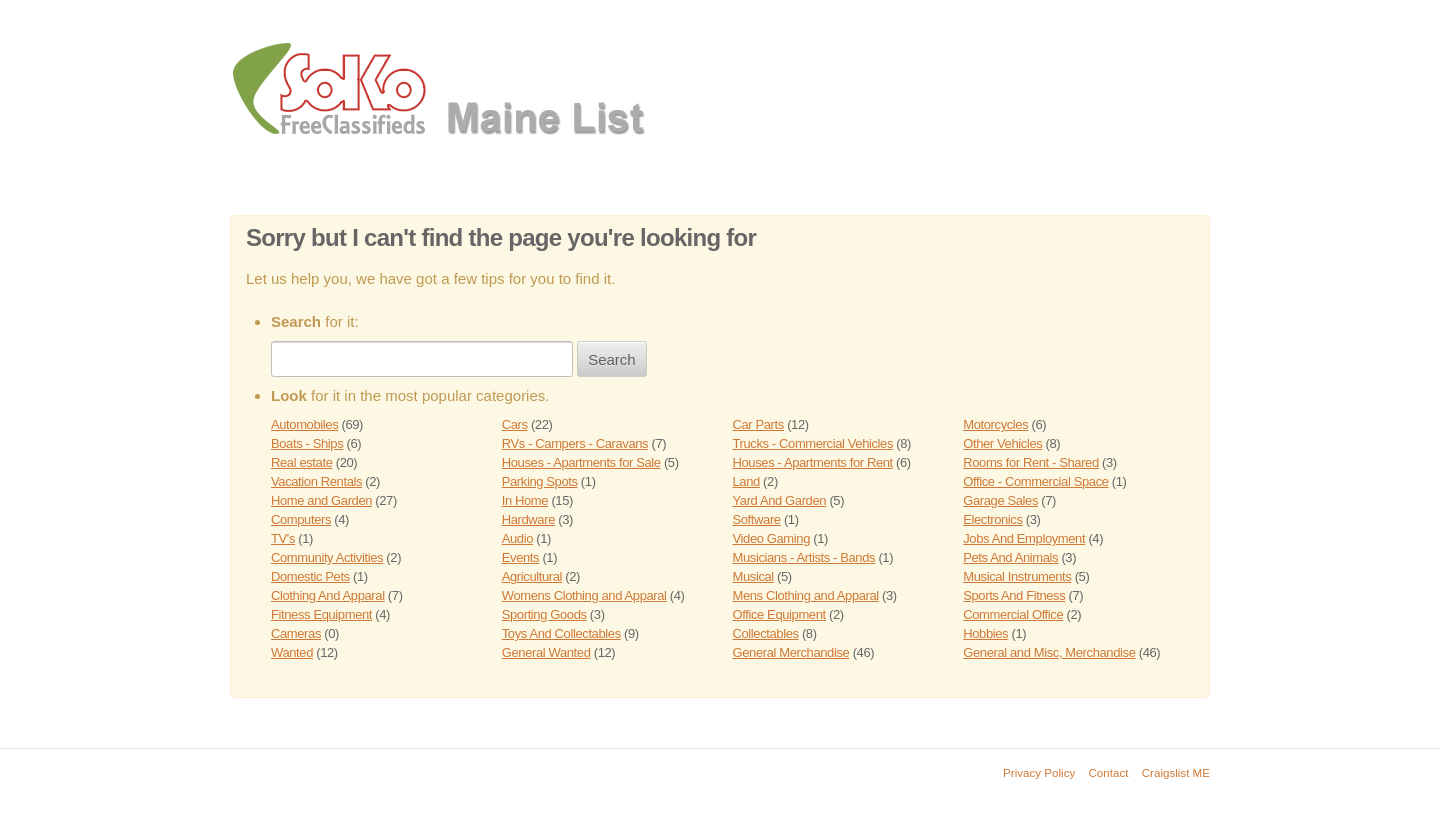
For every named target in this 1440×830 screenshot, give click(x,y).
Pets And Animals (1010, 557)
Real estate (301, 462)
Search (612, 359)
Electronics (992, 519)
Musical (753, 576)
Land (746, 481)
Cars (515, 424)
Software (757, 519)
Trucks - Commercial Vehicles (813, 443)
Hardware (528, 519)
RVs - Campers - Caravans (575, 443)
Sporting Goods (544, 614)
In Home (525, 500)
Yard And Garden (780, 500)
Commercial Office (1013, 614)
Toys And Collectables (561, 633)
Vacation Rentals (316, 481)
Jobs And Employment (1024, 538)
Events (520, 557)
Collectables (766, 633)
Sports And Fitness (1014, 595)
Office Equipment (779, 614)
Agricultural (532, 576)
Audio (517, 538)
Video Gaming (771, 538)
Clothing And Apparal (328, 595)
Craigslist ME (1176, 772)
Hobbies (985, 633)
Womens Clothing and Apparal (584, 595)
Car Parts (758, 424)
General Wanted (546, 652)
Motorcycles (995, 424)
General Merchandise (791, 652)
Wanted (292, 652)
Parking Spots (540, 481)
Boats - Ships (307, 443)
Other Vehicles (1002, 443)
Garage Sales (1000, 500)
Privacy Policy (1039, 772)
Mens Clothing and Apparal (806, 595)
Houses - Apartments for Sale (581, 462)
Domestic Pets (310, 576)
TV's (283, 538)
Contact (1109, 772)
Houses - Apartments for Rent (813, 462)
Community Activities (327, 557)
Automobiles (304, 424)
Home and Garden (321, 500)
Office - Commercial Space (1035, 481)
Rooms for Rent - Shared (1031, 462)
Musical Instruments (1017, 576)
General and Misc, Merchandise (1049, 652)
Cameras (296, 633)
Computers (301, 519)
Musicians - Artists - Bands (804, 557)
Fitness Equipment (321, 614)
